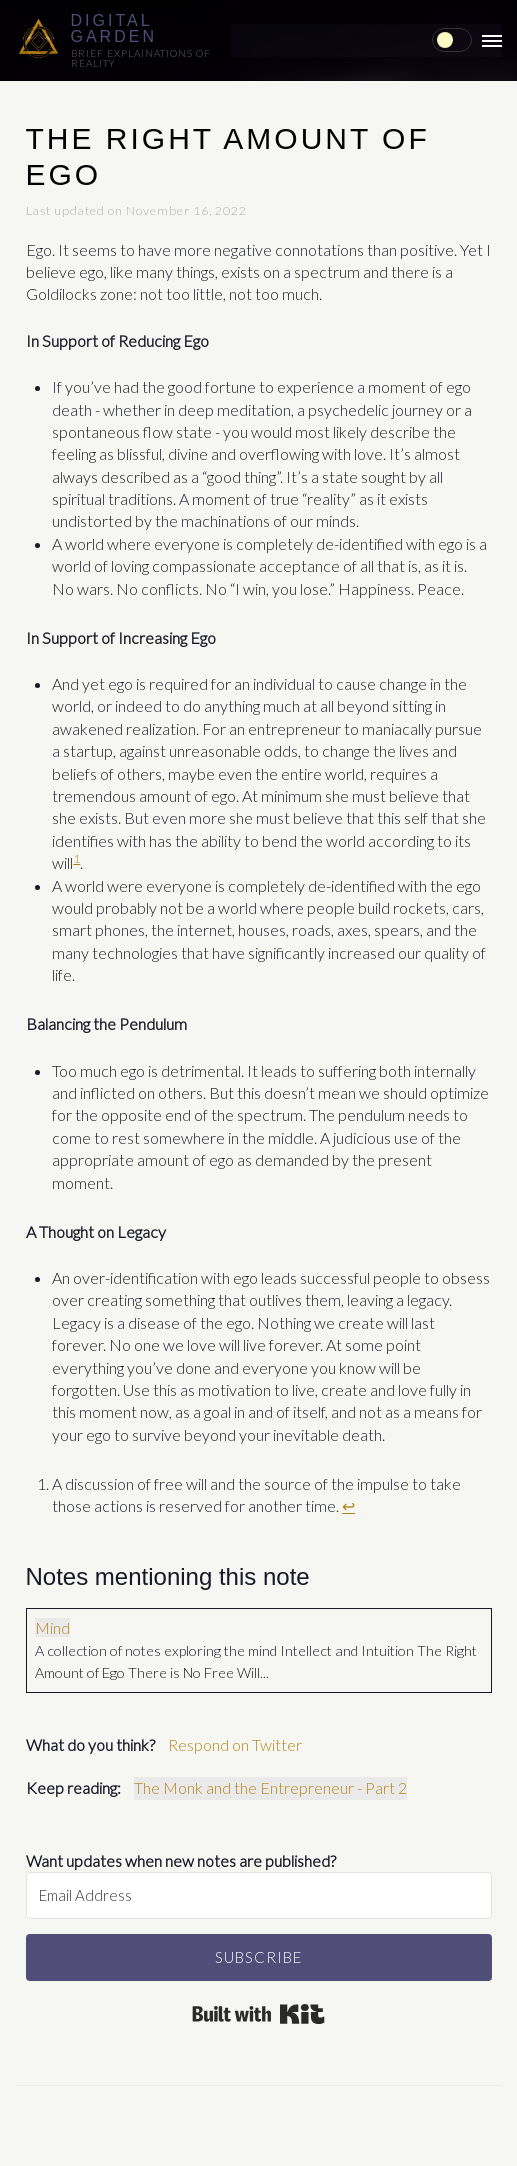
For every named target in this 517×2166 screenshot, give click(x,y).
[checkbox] (452, 40)
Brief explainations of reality (141, 58)
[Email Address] (259, 1895)
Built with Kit (258, 2013)
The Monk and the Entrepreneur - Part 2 (270, 1787)
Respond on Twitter (235, 1744)
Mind (52, 1627)
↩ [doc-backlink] (348, 1505)
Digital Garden (114, 28)
